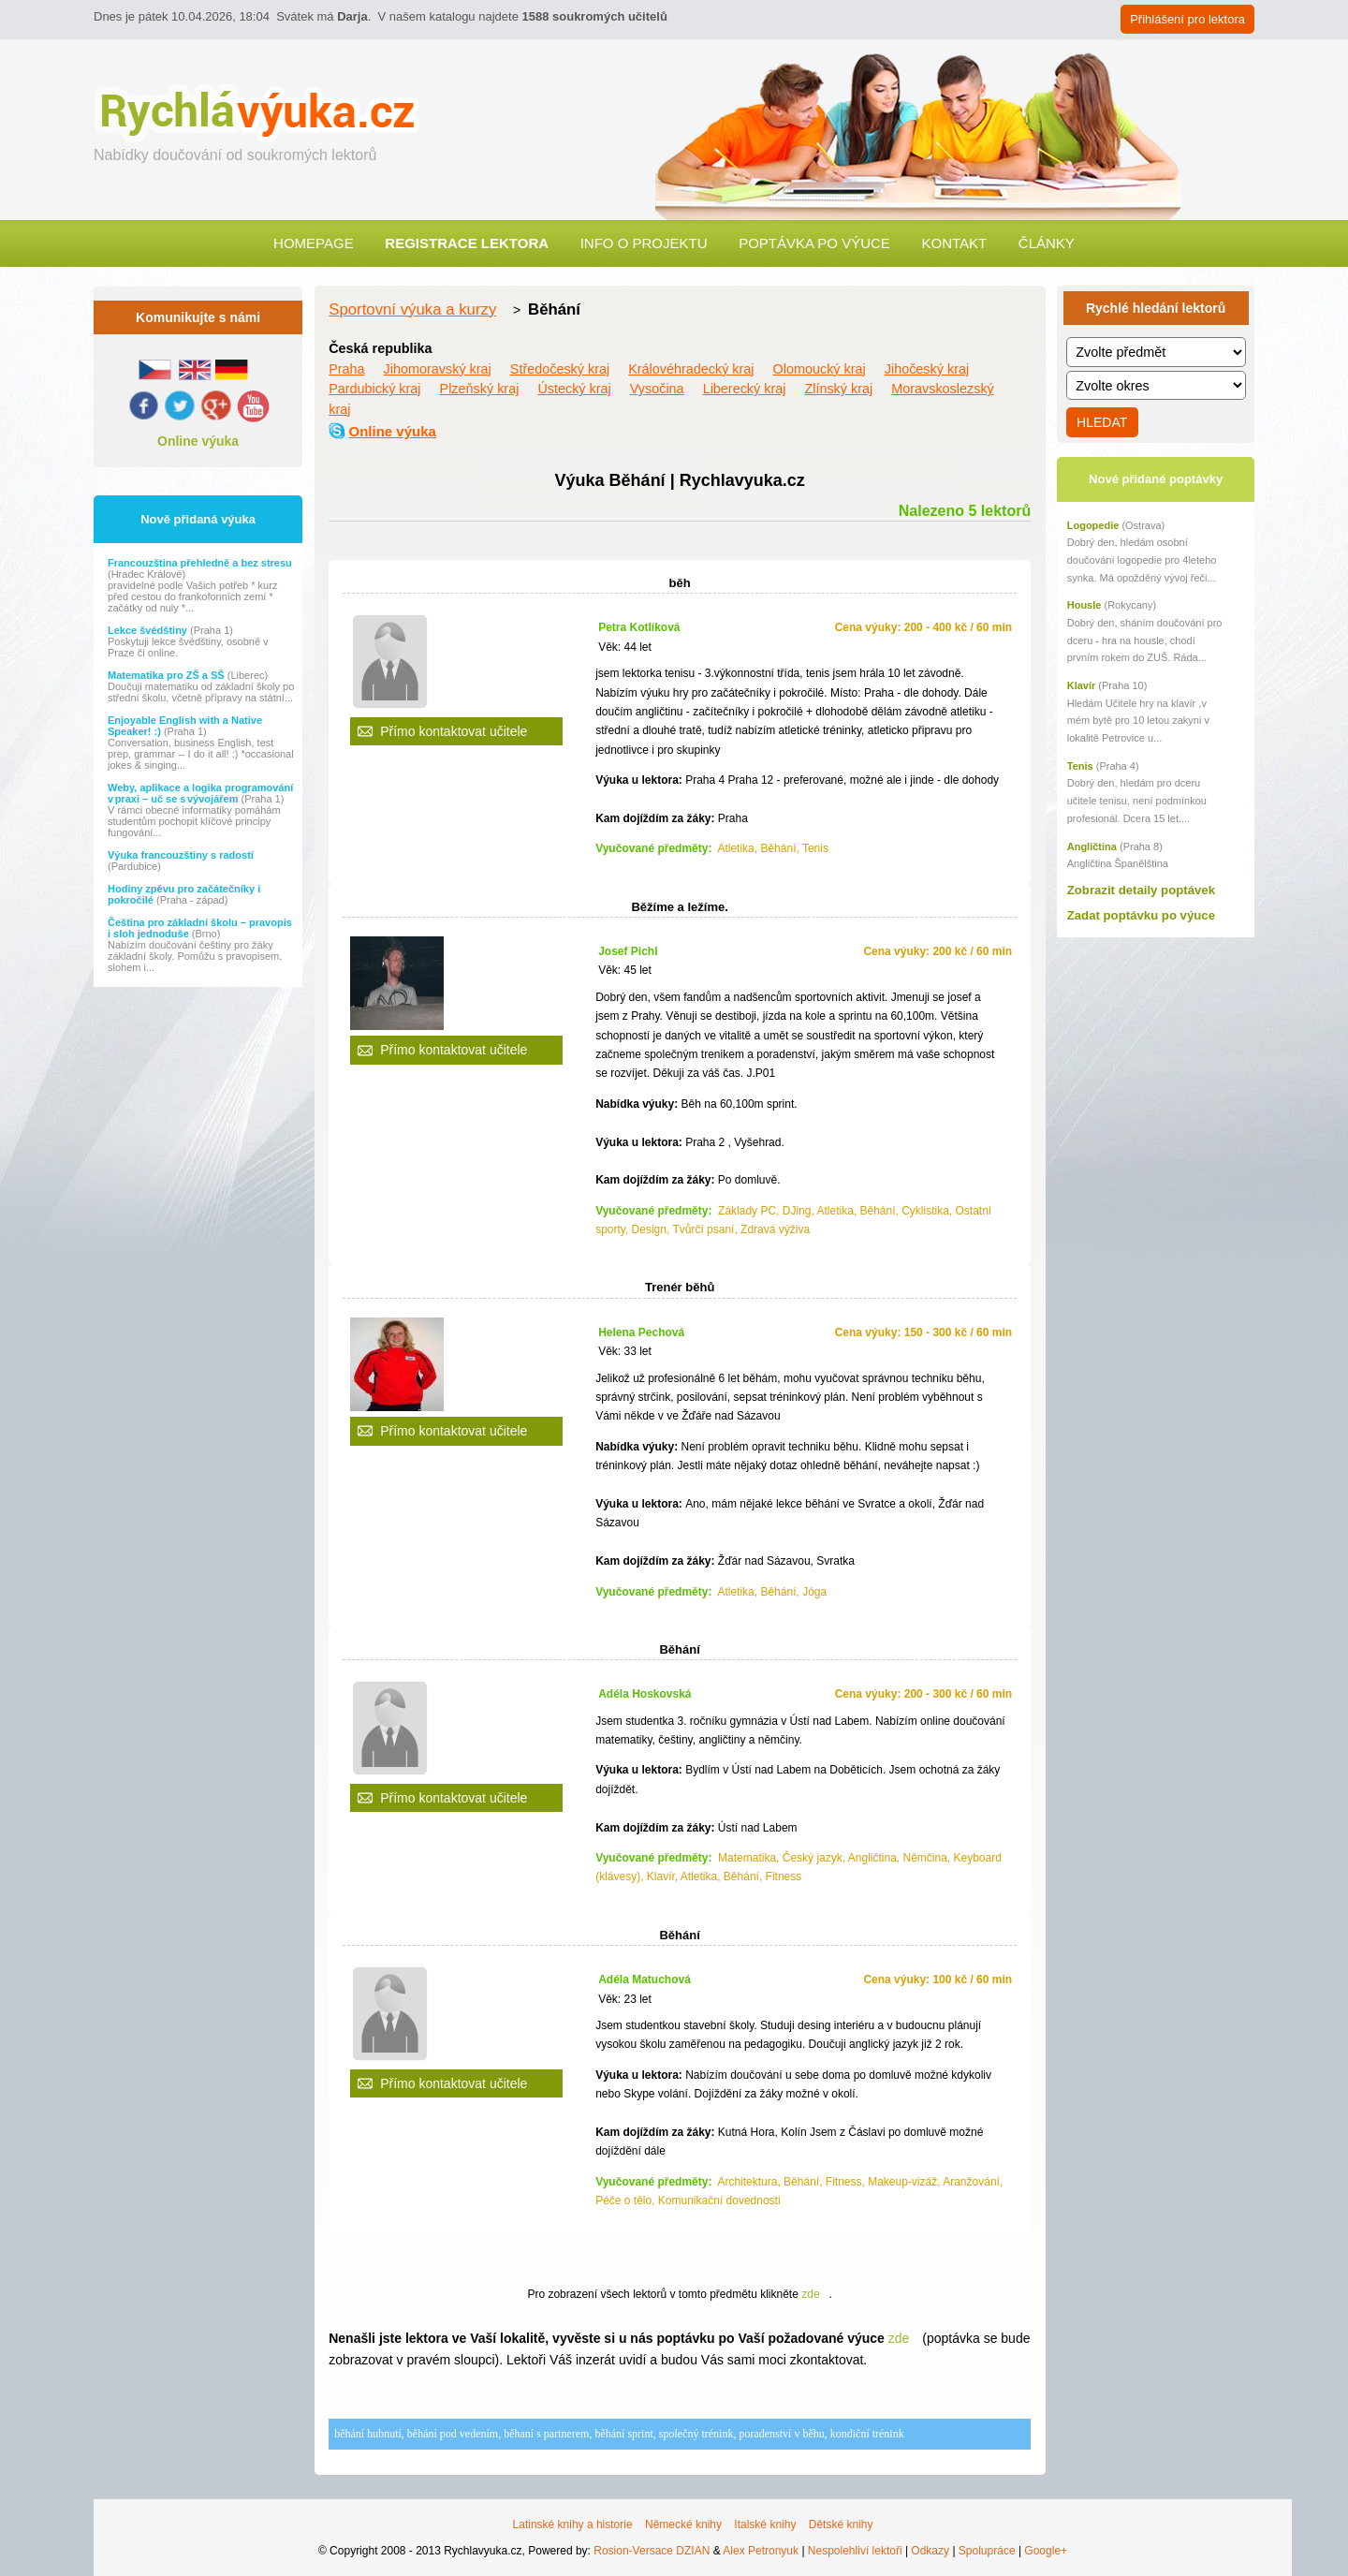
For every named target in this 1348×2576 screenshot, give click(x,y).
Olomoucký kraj (819, 368)
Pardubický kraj (374, 388)
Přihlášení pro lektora (1187, 19)
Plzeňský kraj (480, 388)
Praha (346, 368)
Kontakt (954, 243)
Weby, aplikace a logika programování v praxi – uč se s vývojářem (200, 793)
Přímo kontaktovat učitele (453, 731)
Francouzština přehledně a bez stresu (200, 562)
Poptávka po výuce (814, 243)
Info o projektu (644, 243)
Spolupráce (987, 2550)
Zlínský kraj (838, 388)
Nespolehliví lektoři (855, 2550)
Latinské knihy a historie (573, 2524)
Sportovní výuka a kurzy (412, 309)
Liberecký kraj (744, 388)
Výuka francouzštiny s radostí (181, 855)
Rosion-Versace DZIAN (651, 2550)
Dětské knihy (841, 2524)
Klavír (1081, 685)
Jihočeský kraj (927, 368)
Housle (1084, 605)
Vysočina (657, 388)
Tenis (1080, 766)
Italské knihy (765, 2524)
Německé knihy (683, 2524)
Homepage (313, 243)
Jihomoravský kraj (437, 368)
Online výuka (198, 441)
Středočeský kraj (559, 368)
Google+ (1045, 2550)
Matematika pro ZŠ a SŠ (167, 675)
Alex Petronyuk (761, 2550)
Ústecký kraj (573, 388)
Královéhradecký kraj (691, 368)
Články (1046, 243)
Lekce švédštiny (149, 630)
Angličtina (1092, 846)
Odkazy (930, 2550)
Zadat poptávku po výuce (1141, 915)
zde (810, 2294)
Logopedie (1093, 525)
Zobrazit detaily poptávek (1141, 890)
